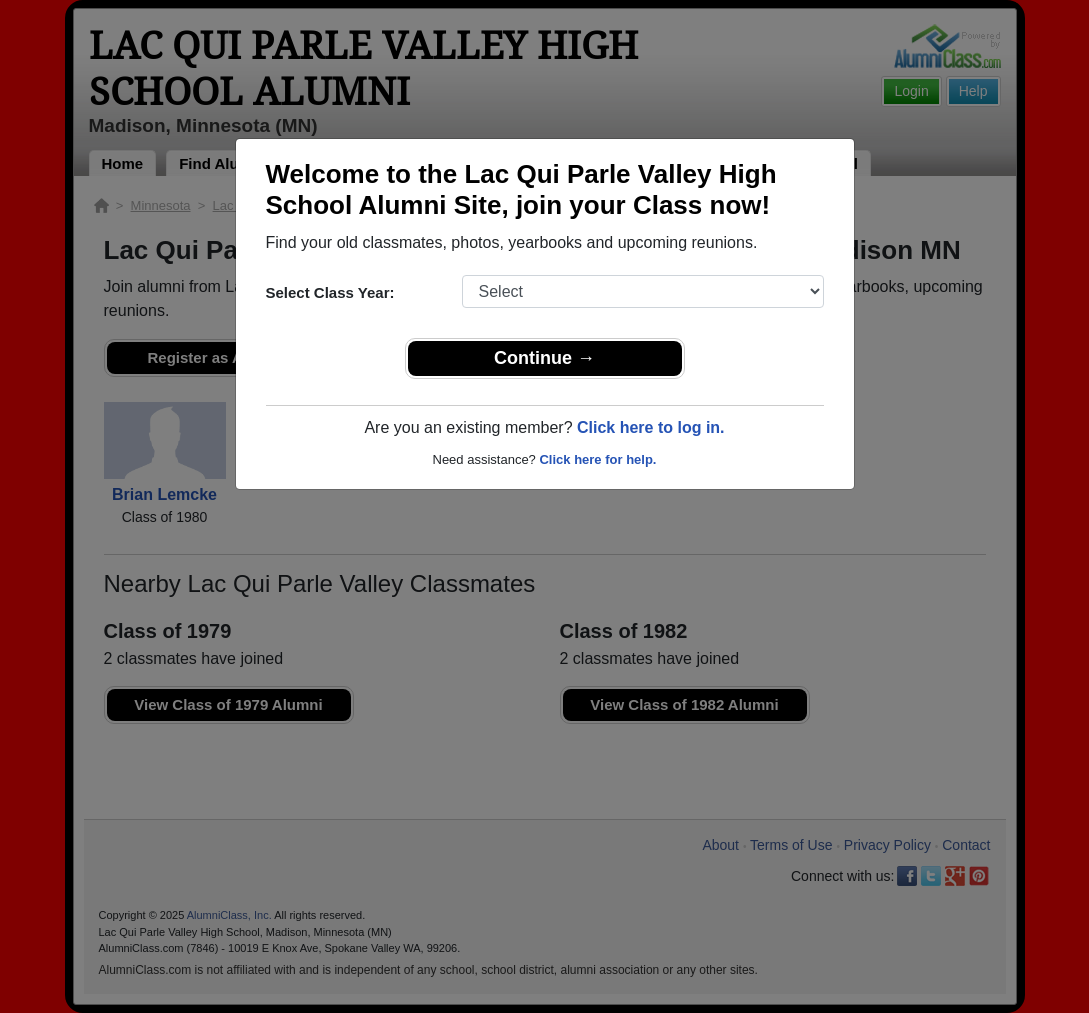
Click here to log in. (651, 427)
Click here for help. (597, 459)
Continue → (544, 358)
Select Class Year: (330, 292)
